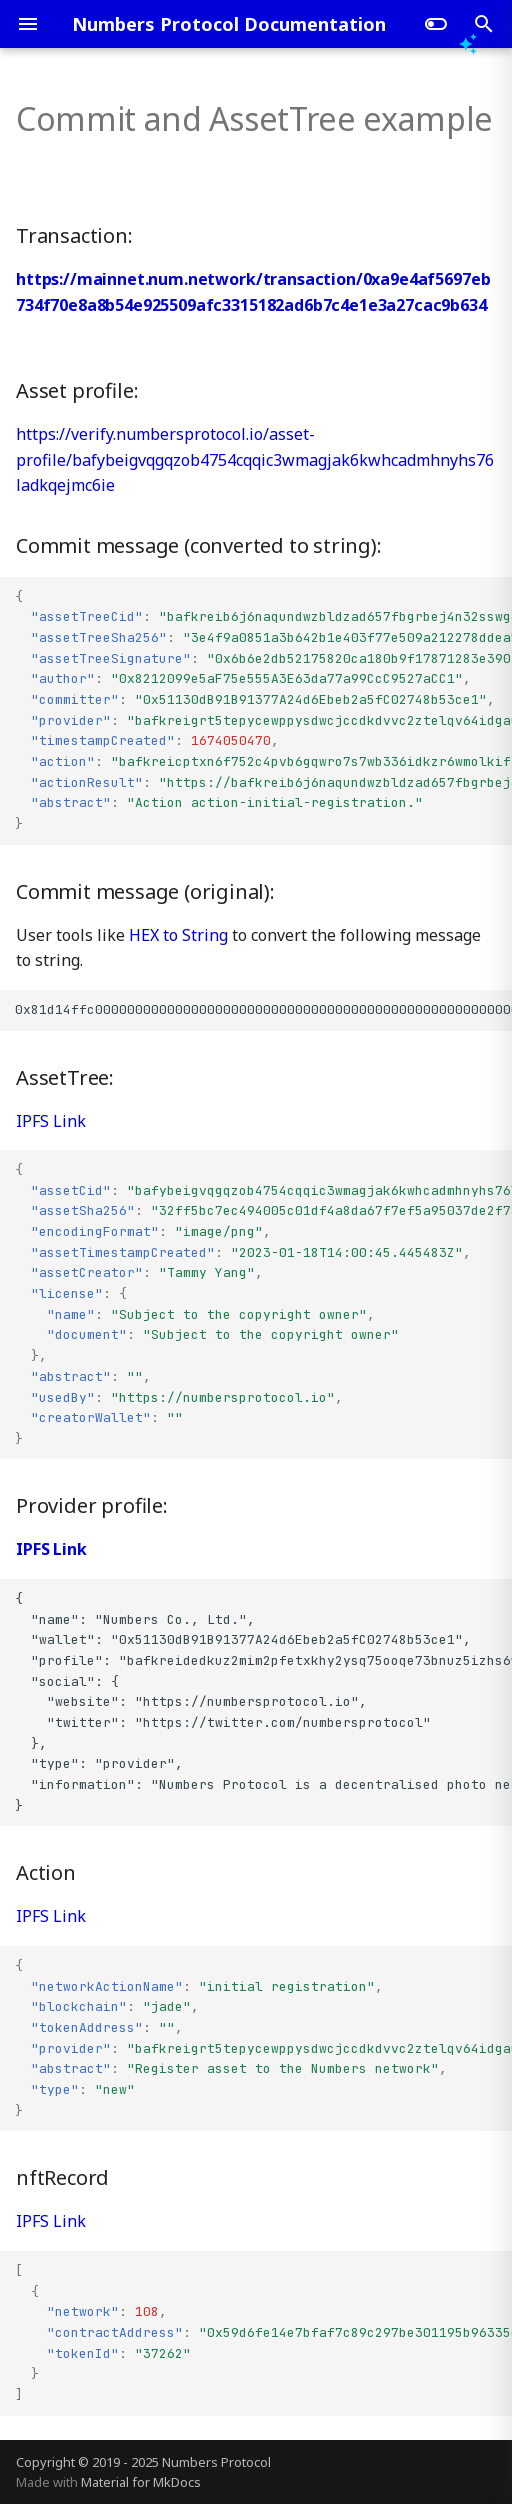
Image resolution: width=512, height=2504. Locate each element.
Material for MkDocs (141, 2482)
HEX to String (178, 935)
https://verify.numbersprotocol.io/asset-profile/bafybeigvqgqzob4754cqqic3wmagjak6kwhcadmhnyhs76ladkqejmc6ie (255, 459)
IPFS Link (51, 1121)
